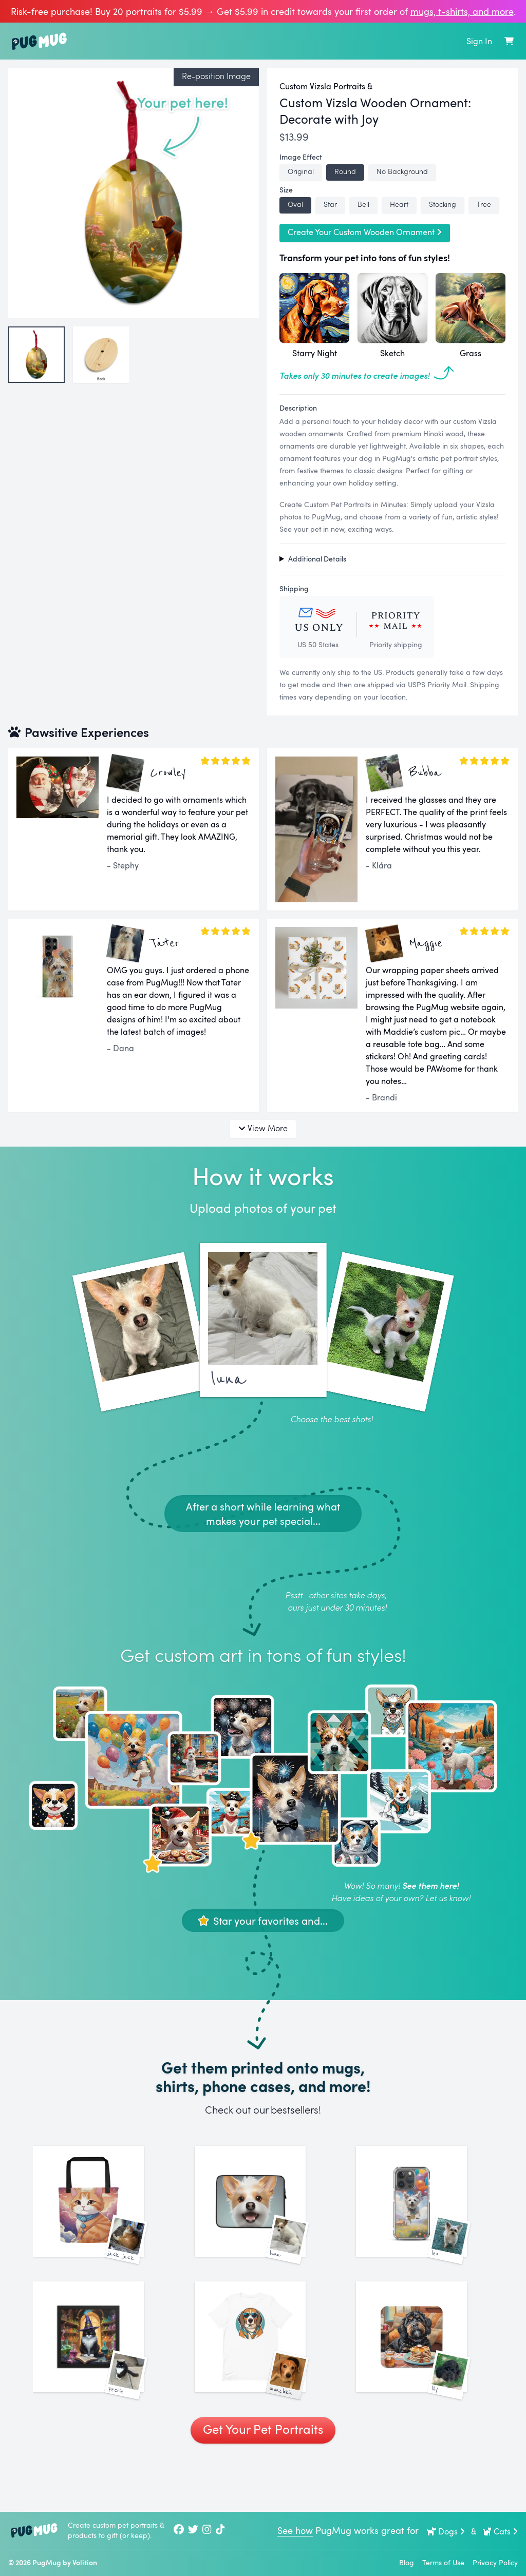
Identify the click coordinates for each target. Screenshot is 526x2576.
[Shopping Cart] (509, 41)
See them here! (430, 1885)
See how (295, 2530)
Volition (84, 2562)
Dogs (446, 2531)
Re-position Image (216, 75)
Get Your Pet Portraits (263, 2480)
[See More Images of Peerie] (101, 2375)
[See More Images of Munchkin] (263, 2375)
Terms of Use (443, 2562)
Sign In (479, 41)
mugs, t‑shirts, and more (462, 11)
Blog (406, 2562)
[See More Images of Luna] (263, 2214)
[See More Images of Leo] (424, 2214)
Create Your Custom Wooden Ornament (365, 232)
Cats (500, 2531)
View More (263, 1127)
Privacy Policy (495, 2562)
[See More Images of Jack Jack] (101, 2214)
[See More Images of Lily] (424, 2375)
